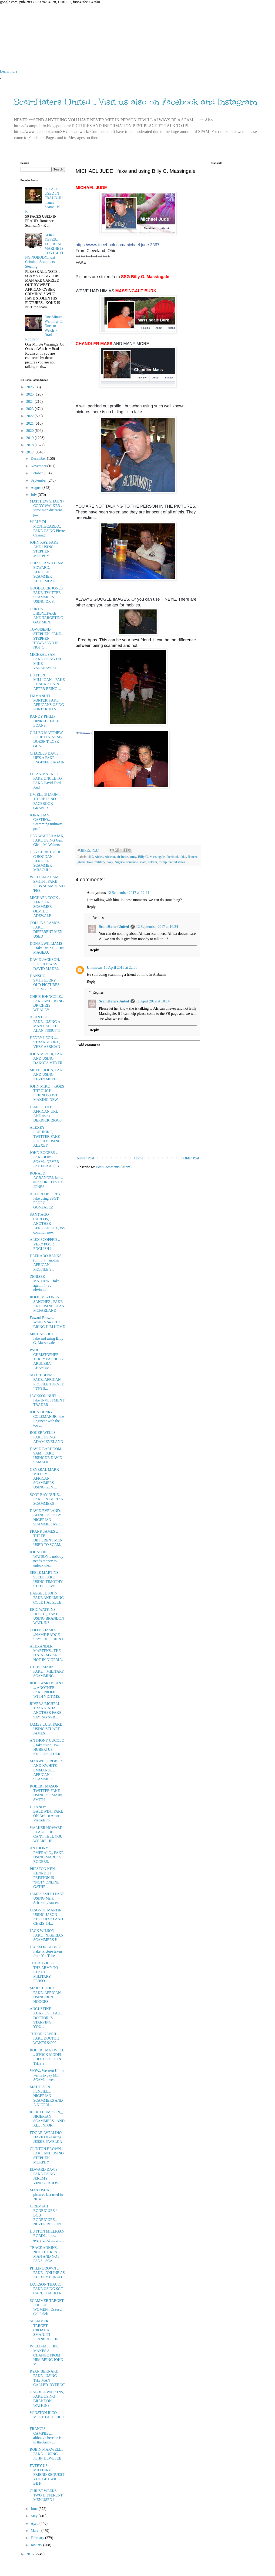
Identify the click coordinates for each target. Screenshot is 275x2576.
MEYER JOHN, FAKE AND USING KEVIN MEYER (47, 1074)
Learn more (8, 71)
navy (110, 862)
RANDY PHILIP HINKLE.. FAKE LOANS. (44, 720)
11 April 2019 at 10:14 (153, 1001)
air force (122, 857)
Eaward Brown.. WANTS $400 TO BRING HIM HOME (47, 1322)
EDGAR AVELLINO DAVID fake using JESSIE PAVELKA (46, 2137)
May (34, 2516)
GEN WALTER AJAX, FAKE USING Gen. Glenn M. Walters (47, 840)
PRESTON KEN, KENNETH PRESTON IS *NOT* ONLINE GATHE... (44, 1878)
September (39, 480)
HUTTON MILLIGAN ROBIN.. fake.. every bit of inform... (47, 2235)
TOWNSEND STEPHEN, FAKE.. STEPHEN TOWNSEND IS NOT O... (46, 638)
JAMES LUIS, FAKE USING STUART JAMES (46, 1728)
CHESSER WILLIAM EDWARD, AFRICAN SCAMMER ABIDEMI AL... (47, 572)
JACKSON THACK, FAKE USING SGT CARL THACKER (46, 2288)
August (36, 487)
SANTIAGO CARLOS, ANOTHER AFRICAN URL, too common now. (47, 1223)
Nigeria (120, 862)
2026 (30, 387)
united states (176, 862)
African (110, 857)
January (37, 2545)
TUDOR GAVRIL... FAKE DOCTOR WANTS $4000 (45, 2038)
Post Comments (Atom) (113, 1167)
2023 (30, 409)
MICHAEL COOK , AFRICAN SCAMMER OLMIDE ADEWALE (45, 907)
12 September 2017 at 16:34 (157, 927)
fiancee (193, 857)
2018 (30, 445)
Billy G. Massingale (151, 857)
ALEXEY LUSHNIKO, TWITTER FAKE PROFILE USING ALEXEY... (45, 1136)
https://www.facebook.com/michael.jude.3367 (117, 245)
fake (183, 857)
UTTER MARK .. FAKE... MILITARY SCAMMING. (47, 1671)
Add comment (88, 1045)
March (36, 2531)
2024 (30, 401)
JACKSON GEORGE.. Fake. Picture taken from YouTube (47, 1951)
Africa (99, 857)
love (90, 862)
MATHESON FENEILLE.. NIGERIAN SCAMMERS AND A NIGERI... (46, 2096)
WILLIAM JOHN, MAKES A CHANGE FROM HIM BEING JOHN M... (46, 2355)
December (39, 458)
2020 (30, 431)
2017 (30, 452)
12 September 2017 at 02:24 (128, 893)
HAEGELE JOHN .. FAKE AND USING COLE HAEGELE (47, 1597)
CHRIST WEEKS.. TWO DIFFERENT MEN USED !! (46, 2495)
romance (132, 862)
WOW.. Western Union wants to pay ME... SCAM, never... (47, 2075)
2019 (30, 438)
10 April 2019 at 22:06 (121, 967)
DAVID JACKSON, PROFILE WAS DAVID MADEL (45, 964)
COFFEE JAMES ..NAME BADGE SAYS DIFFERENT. (47, 1634)
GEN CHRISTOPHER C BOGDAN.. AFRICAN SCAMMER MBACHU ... (47, 861)
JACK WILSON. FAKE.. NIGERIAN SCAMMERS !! (47, 1935)
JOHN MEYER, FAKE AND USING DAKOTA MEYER (47, 1058)
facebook (172, 857)
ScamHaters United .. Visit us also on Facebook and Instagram (135, 101)
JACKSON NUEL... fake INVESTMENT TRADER (47, 1400)
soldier (152, 862)
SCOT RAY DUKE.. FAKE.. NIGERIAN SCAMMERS (47, 1499)
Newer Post (85, 1158)
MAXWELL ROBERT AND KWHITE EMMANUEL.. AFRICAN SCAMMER (47, 1770)
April (35, 2523)
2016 (30, 2554)
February (38, 2538)
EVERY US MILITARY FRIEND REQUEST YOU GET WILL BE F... (47, 2475)
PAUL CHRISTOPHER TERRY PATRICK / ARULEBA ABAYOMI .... (46, 1359)
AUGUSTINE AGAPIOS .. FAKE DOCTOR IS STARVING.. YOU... (46, 2018)
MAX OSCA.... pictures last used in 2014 (46, 2194)
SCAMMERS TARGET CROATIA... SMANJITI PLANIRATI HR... (45, 2330)
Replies (98, 918)
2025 (30, 394)
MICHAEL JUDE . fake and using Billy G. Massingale (46, 1338)
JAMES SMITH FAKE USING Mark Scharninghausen (47, 1898)
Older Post (191, 1158)
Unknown (94, 967)
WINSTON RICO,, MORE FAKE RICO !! (47, 2417)
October (37, 473)
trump (163, 862)
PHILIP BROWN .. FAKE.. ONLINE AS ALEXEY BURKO (47, 2272)
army (133, 857)
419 (90, 857)
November (39, 466)
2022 (30, 416)
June (34, 2509)
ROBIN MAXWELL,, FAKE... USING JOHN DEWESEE (46, 2453)
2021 (30, 423)
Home (138, 1158)
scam (143, 862)
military (100, 862)
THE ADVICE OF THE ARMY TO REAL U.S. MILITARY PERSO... (44, 1972)
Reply (91, 907)
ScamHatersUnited (114, 927)
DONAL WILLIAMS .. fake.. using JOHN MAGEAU (47, 948)
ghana (81, 862)
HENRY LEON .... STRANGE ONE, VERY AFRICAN (45, 1042)
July (34, 495)
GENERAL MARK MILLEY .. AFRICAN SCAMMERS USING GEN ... (44, 1478)
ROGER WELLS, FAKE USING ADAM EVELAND (46, 1437)
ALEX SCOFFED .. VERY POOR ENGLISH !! (45, 1244)
